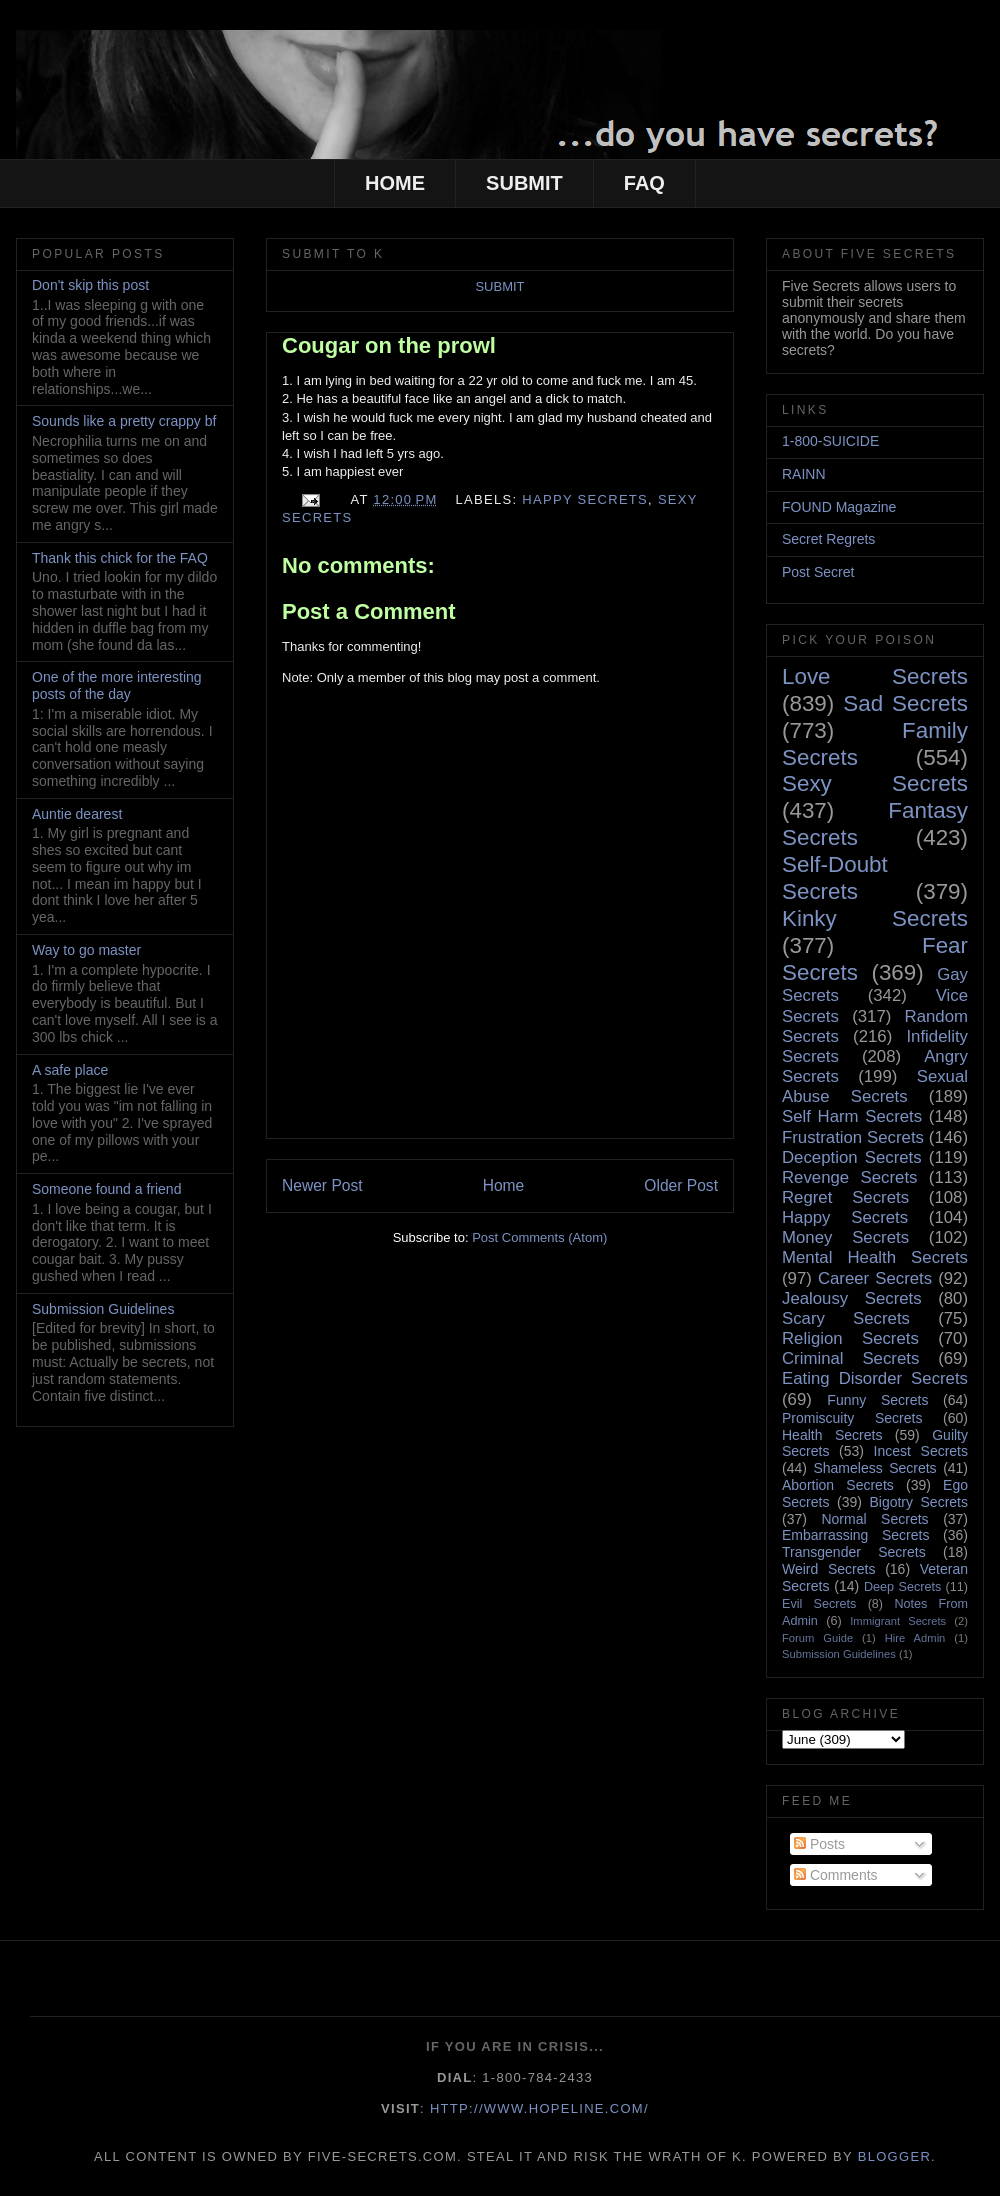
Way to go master (86, 950)
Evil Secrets (819, 1604)
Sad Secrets (905, 703)
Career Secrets (875, 1278)
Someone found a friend (106, 1189)
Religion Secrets (850, 1338)
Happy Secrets (585, 499)
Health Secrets (832, 1435)
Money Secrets (845, 1237)
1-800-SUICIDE (830, 441)
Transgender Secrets (854, 1552)
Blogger (894, 2156)
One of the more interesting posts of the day (117, 685)
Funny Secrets (877, 1400)
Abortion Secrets (838, 1485)
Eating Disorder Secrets (875, 1378)
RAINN (804, 474)
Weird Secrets (828, 1569)
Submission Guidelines (103, 1309)
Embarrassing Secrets (855, 1535)
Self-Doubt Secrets (835, 878)
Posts (819, 1844)
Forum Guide (817, 1638)
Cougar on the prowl (389, 345)
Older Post (681, 1185)
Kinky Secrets (875, 918)
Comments (836, 1875)
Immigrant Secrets (898, 1621)
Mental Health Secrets (875, 1257)
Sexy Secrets (875, 783)
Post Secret (818, 572)
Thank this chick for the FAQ (120, 558)
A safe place (70, 1070)
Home (504, 1185)
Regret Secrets (845, 1197)
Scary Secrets (846, 1318)
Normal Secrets (874, 1519)
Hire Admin (915, 1638)
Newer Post (322, 1185)
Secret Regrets (828, 539)
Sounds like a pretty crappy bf (124, 421)
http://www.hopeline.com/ (539, 2108)
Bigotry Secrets (918, 1502)
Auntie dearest (77, 814)
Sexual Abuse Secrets (875, 1086)
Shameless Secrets (874, 1468)
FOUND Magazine (839, 507)
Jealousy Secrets (852, 1298)
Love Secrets (875, 676)
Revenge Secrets (849, 1177)
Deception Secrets (852, 1157)
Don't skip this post (90, 285)
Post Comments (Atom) (539, 1237)
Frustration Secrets (853, 1137)
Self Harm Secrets (852, 1116)
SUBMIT (524, 183)
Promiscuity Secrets (852, 1418)
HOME (395, 183)
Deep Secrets (902, 1587)
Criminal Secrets (850, 1358)
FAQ (644, 183)
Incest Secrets (921, 1451)
